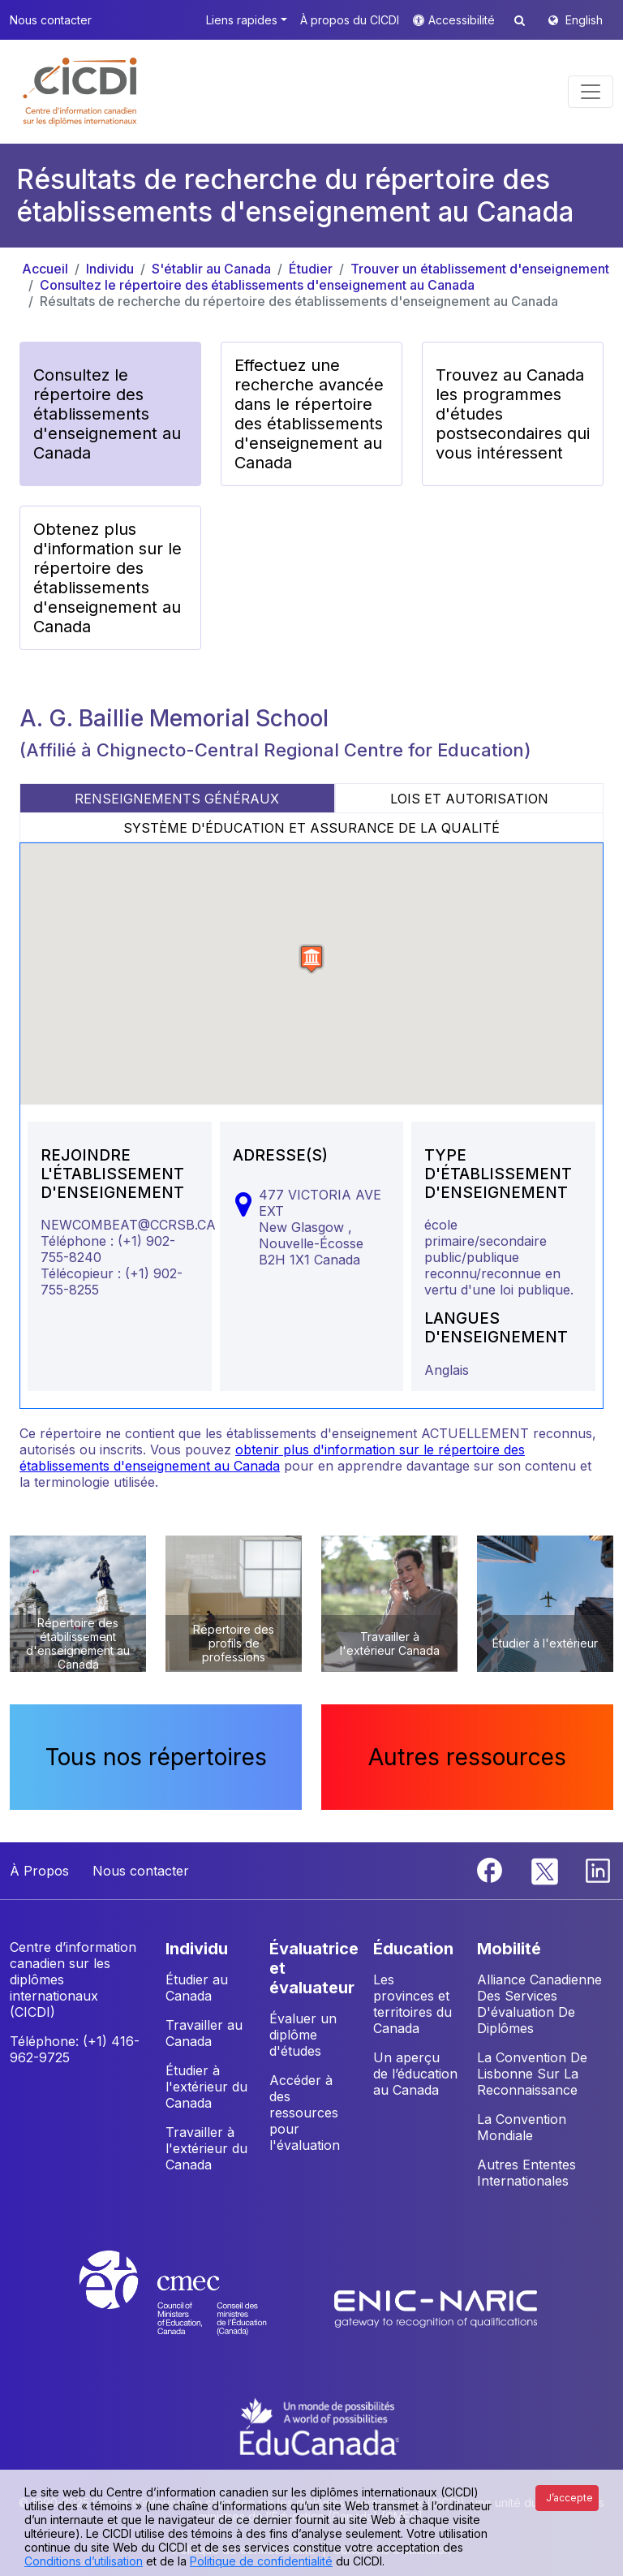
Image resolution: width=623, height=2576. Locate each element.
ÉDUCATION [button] (413, 1948)
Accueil (45, 269)
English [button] (584, 20)
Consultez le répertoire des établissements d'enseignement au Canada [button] (107, 414)
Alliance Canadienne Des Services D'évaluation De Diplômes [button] (539, 2003)
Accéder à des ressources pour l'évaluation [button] (304, 2112)
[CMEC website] (194, 2307)
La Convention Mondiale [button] (521, 2127)
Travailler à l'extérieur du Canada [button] (206, 2148)
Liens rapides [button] (241, 20)
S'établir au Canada (211, 269)
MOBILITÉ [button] (509, 1948)
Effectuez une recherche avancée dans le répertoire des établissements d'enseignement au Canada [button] (309, 413)
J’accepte (569, 2498)
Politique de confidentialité (261, 2561)
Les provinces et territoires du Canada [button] (412, 2003)
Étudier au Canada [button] (196, 1987)
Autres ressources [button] (467, 1757)
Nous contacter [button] (51, 20)
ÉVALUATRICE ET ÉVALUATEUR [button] (314, 1968)
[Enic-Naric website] (435, 2307)
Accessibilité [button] (463, 20)
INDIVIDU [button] (196, 1948)
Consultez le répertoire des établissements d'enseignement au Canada (257, 285)
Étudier (311, 269)
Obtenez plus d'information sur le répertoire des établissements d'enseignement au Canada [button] (107, 577)
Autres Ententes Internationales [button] (526, 2172)
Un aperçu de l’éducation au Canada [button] (415, 2073)
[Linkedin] (597, 1869)
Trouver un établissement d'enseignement (479, 269)
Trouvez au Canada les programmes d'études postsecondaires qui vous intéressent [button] (513, 414)
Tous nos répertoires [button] (156, 1757)
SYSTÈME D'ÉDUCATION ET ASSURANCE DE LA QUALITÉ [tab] (311, 828)
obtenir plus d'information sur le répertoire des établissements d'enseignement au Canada (272, 1457)
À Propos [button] (39, 1871)
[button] (81, 92)
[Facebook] (492, 1869)
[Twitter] (545, 1869)
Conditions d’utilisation (83, 2561)
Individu (110, 269)
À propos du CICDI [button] (349, 20)
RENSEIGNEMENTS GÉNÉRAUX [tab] (177, 798)
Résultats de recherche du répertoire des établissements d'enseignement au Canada (299, 301)
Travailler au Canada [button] (204, 2033)
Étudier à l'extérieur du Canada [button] (206, 2086)
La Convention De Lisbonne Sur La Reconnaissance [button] (532, 2073)
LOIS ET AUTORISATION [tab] (469, 798)
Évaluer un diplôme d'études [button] (303, 2034)
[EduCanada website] (319, 2426)
